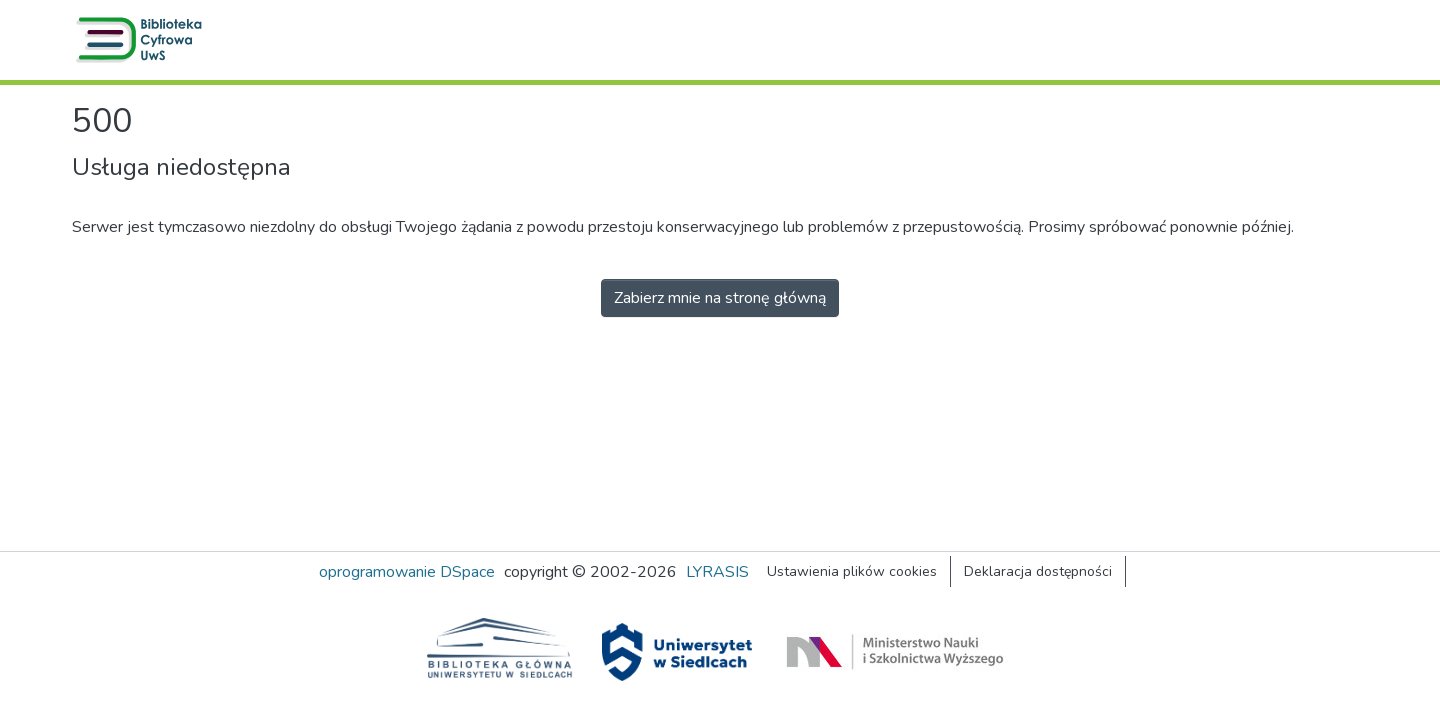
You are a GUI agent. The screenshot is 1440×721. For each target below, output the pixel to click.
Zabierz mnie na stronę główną (720, 298)
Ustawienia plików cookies (852, 571)
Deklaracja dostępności (1038, 571)
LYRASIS (717, 572)
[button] (143, 40)
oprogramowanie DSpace (407, 572)
